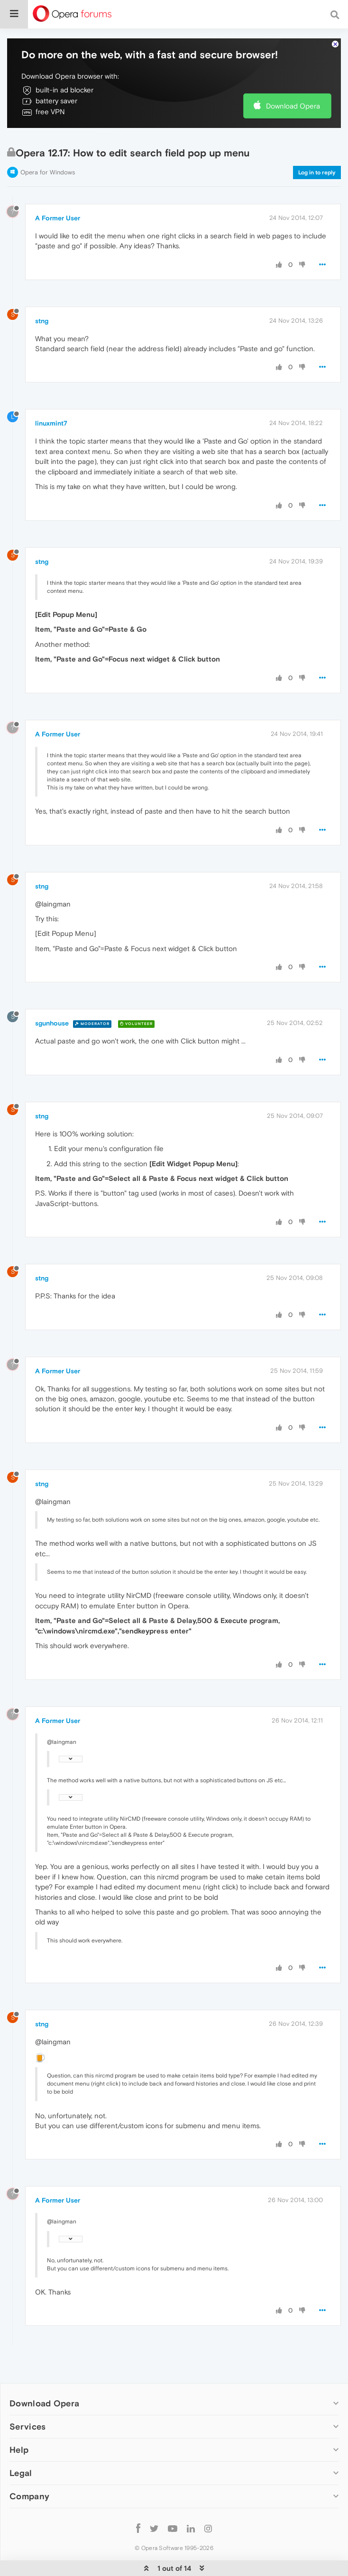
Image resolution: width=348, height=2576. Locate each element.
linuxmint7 (51, 423)
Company (29, 2496)
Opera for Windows (47, 172)
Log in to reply (317, 172)
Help (18, 2450)
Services (27, 2426)
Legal (20, 2473)
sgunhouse (52, 1023)
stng (41, 321)
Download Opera (293, 106)
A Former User (57, 218)
